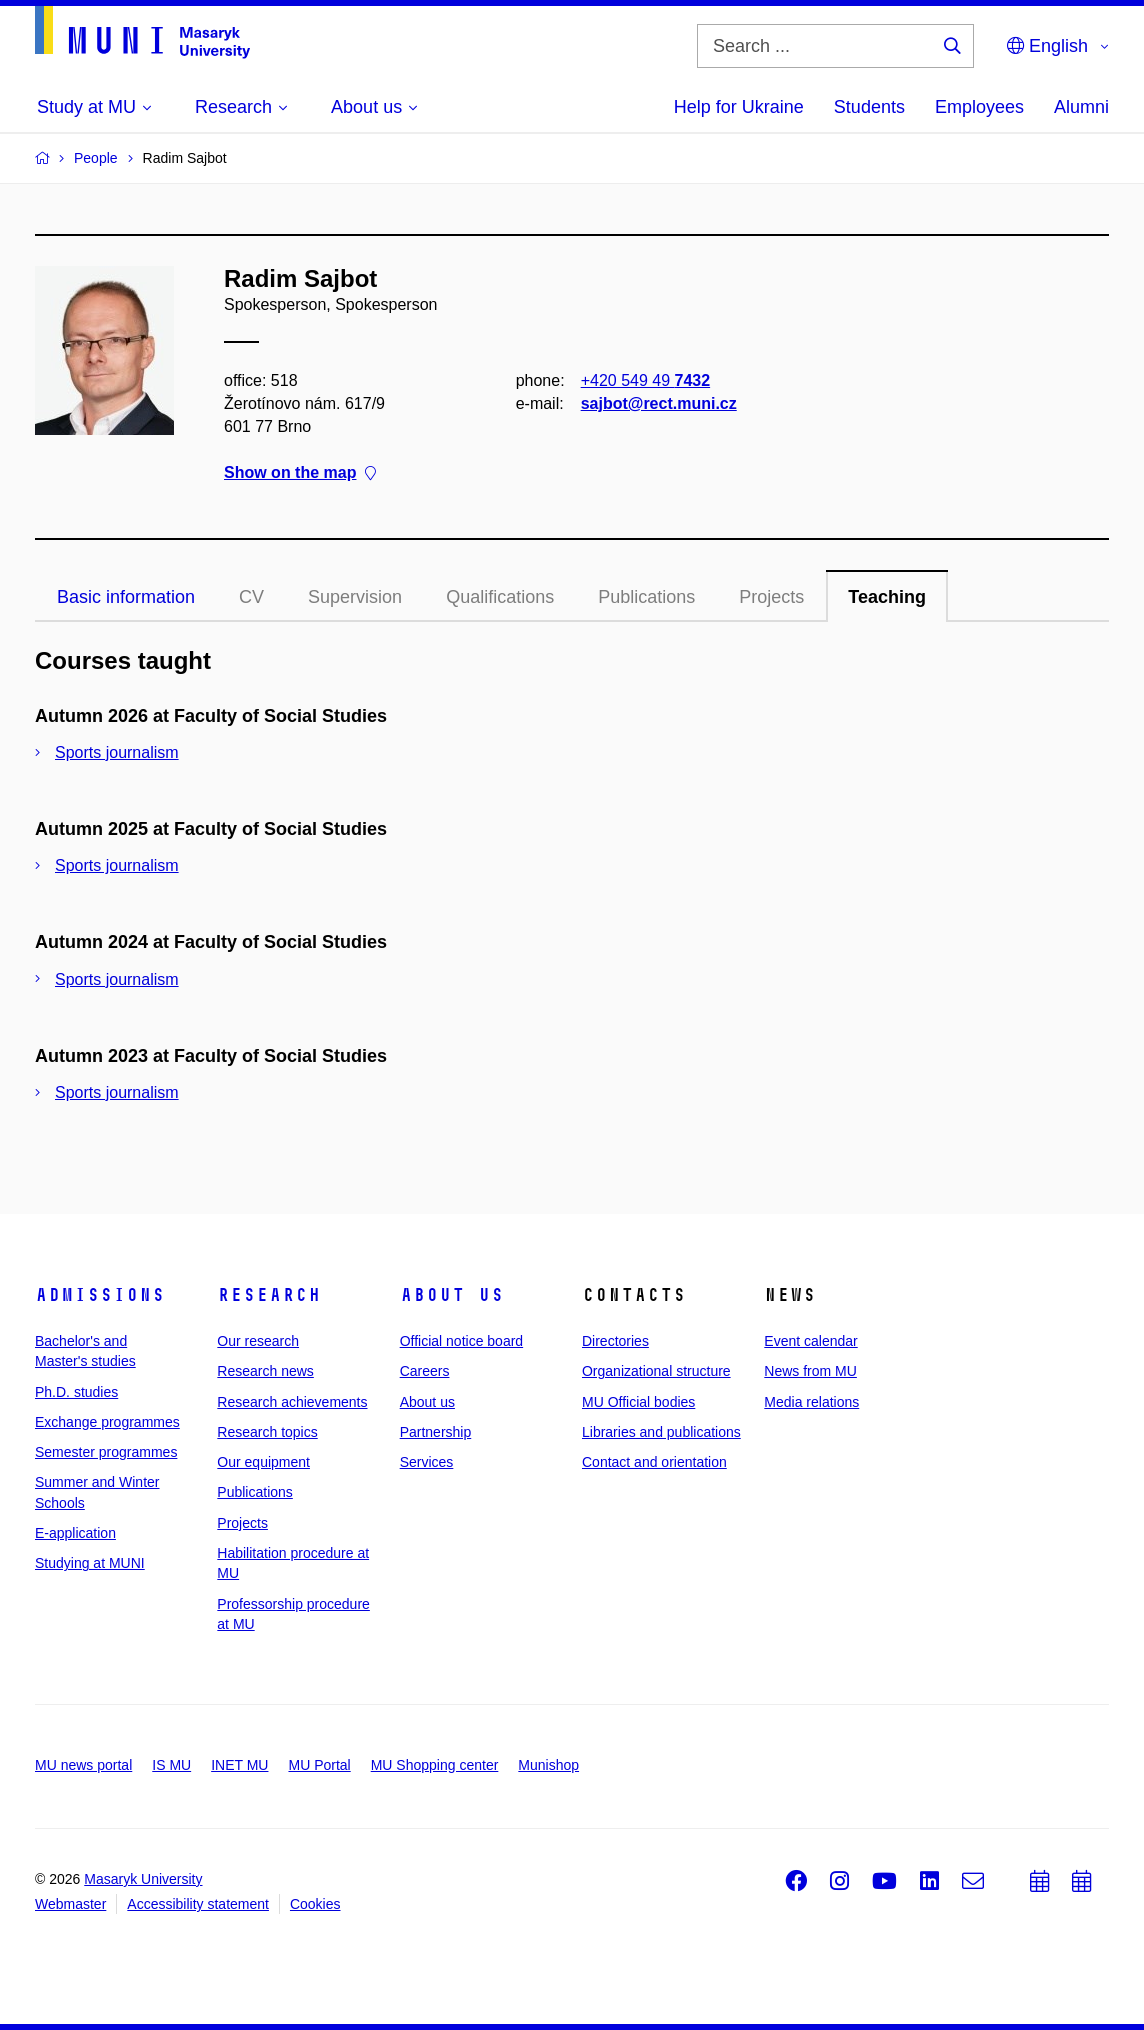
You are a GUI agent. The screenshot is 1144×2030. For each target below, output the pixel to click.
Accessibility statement (198, 1904)
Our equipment (263, 1462)
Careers (425, 1371)
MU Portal (319, 1765)
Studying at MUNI (90, 1563)
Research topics (267, 1432)
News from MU (810, 1371)
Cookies (315, 1904)
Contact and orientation (654, 1462)
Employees (979, 107)
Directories (615, 1341)
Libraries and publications (661, 1432)
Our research (258, 1341)
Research (269, 1295)
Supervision (355, 597)
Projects (771, 597)
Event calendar (810, 1341)
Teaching (887, 597)
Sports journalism (117, 752)
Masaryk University (143, 1879)
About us (452, 1295)
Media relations (811, 1402)
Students (869, 107)
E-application (75, 1533)
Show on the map (300, 473)
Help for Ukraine (739, 107)
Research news (265, 1371)
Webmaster (70, 1904)
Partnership (436, 1432)
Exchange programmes (107, 1422)
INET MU (239, 1765)
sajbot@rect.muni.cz (659, 403)
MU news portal (83, 1765)
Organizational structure (656, 1371)
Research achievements (292, 1402)
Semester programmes (106, 1452)
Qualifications (500, 597)
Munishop (548, 1765)
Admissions (100, 1295)
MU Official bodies (638, 1402)
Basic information (126, 597)
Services (427, 1462)
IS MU (171, 1765)
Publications (646, 597)
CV (251, 597)
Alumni (1081, 107)
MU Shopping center (435, 1765)
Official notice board (461, 1341)
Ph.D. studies (76, 1392)
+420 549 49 (645, 380)
